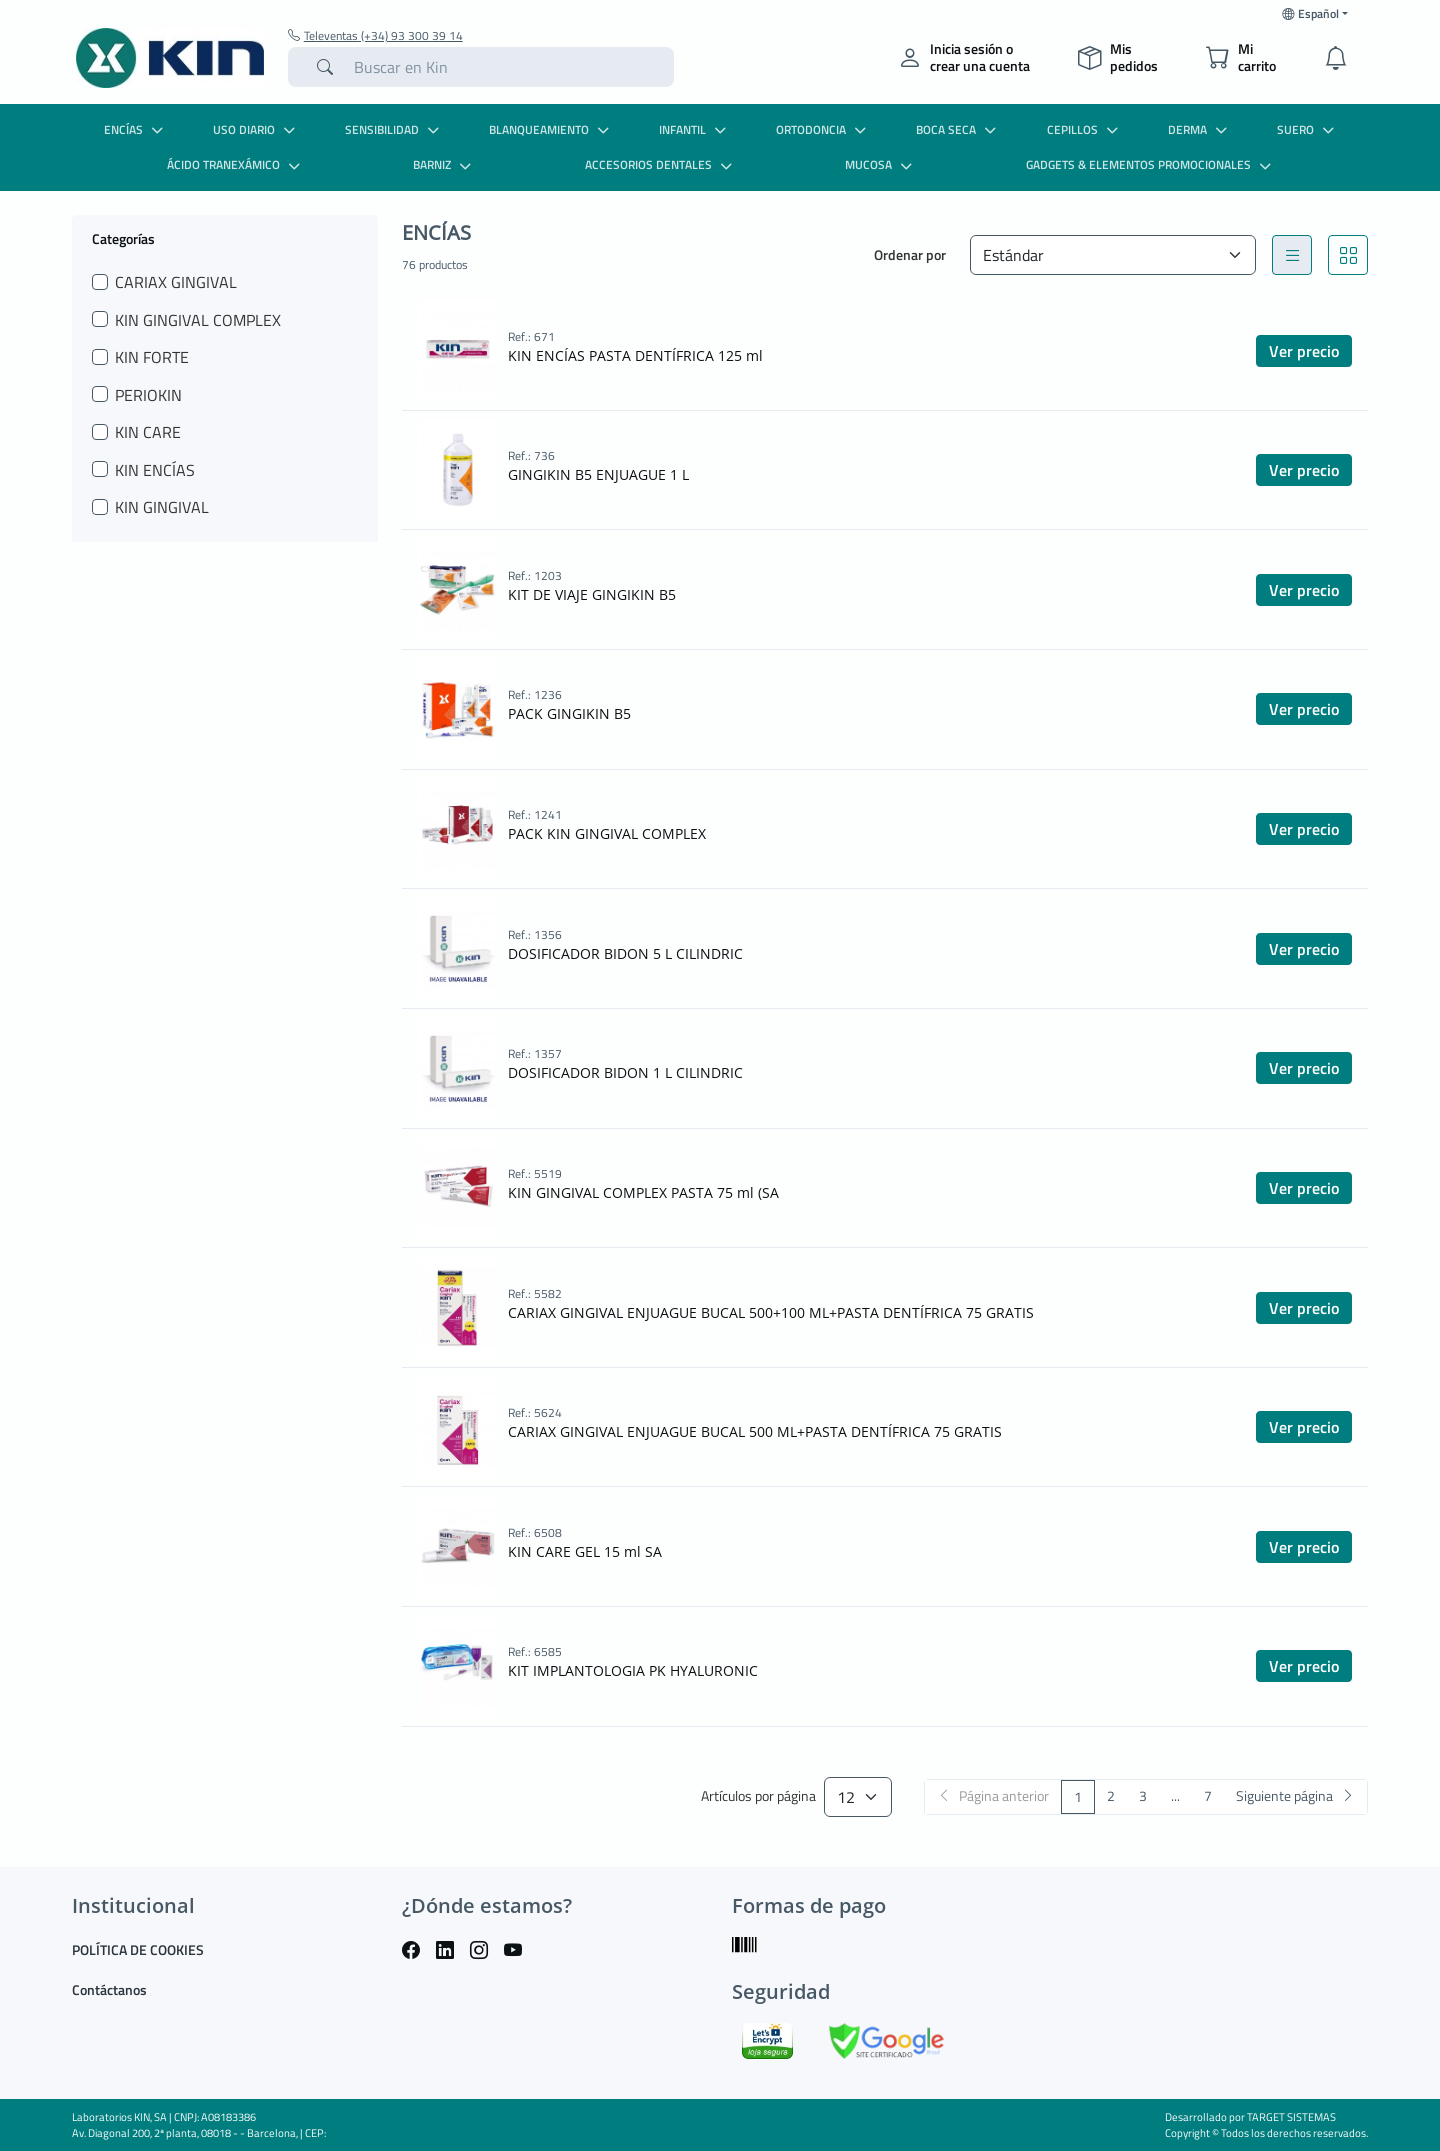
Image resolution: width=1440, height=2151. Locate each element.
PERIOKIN (148, 395)
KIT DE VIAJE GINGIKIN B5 (592, 594)
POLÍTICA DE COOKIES (138, 1949)
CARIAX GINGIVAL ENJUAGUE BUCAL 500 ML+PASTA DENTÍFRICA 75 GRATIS (755, 1431)
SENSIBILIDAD (394, 129)
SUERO (1308, 129)
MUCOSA (881, 164)
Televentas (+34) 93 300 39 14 (375, 36)
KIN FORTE (152, 357)
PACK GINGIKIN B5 (569, 713)
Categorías (123, 238)
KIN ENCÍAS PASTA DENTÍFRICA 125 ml (635, 355)
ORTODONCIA (823, 129)
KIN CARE (148, 432)
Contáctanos (109, 1989)
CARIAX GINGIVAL (176, 282)
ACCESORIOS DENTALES (661, 164)
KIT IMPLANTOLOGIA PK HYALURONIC (633, 1670)
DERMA (1200, 129)
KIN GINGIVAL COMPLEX (198, 320)
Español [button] (1310, 14)
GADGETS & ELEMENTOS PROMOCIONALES (1151, 164)
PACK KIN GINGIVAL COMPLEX (607, 833)
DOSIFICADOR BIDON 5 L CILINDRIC (625, 953)
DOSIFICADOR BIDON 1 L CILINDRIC (625, 1072)
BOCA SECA (958, 129)
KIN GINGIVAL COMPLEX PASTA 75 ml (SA (643, 1192)
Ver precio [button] (1304, 351)
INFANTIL (695, 129)
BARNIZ (444, 164)
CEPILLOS (1085, 129)
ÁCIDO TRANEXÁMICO (236, 164)
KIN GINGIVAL (162, 507)
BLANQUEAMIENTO (551, 129)
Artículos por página (758, 1796)
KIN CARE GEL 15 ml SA (585, 1551)
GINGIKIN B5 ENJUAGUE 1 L (598, 474)
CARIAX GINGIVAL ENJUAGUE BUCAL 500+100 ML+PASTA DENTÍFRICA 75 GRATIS (771, 1312)
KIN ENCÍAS (155, 470)
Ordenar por (910, 254)
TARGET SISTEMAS (1291, 2117)
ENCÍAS (136, 129)
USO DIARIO (256, 129)
